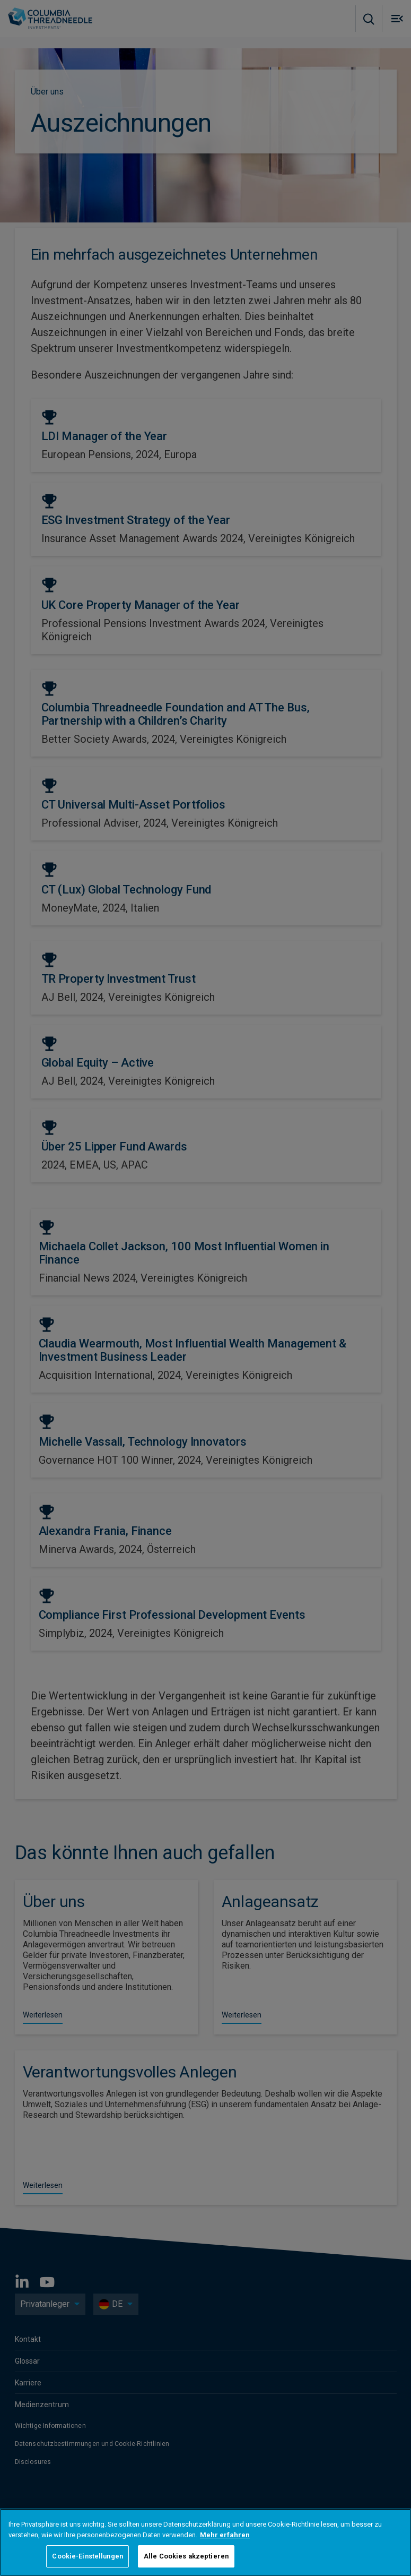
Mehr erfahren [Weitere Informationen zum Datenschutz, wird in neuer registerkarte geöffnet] (225, 2535)
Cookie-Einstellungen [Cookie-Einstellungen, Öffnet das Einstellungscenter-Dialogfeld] (87, 2556)
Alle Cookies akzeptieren (186, 2556)
